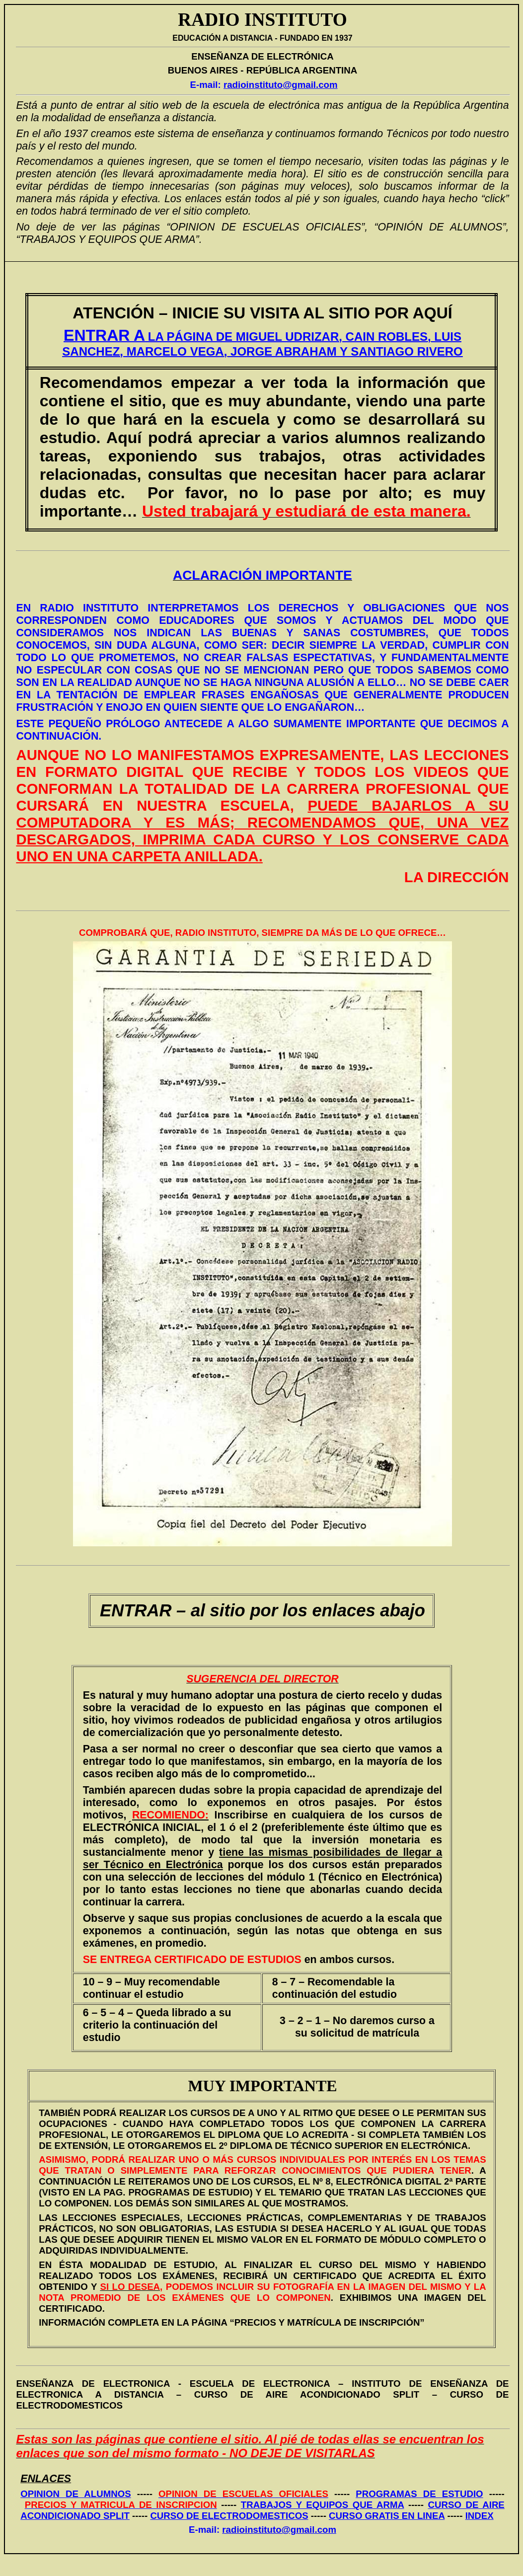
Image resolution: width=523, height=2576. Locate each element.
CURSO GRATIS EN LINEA (387, 2515)
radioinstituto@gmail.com (281, 84)
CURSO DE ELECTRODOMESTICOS (229, 2515)
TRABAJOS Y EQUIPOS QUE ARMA (322, 2505)
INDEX (479, 2515)
